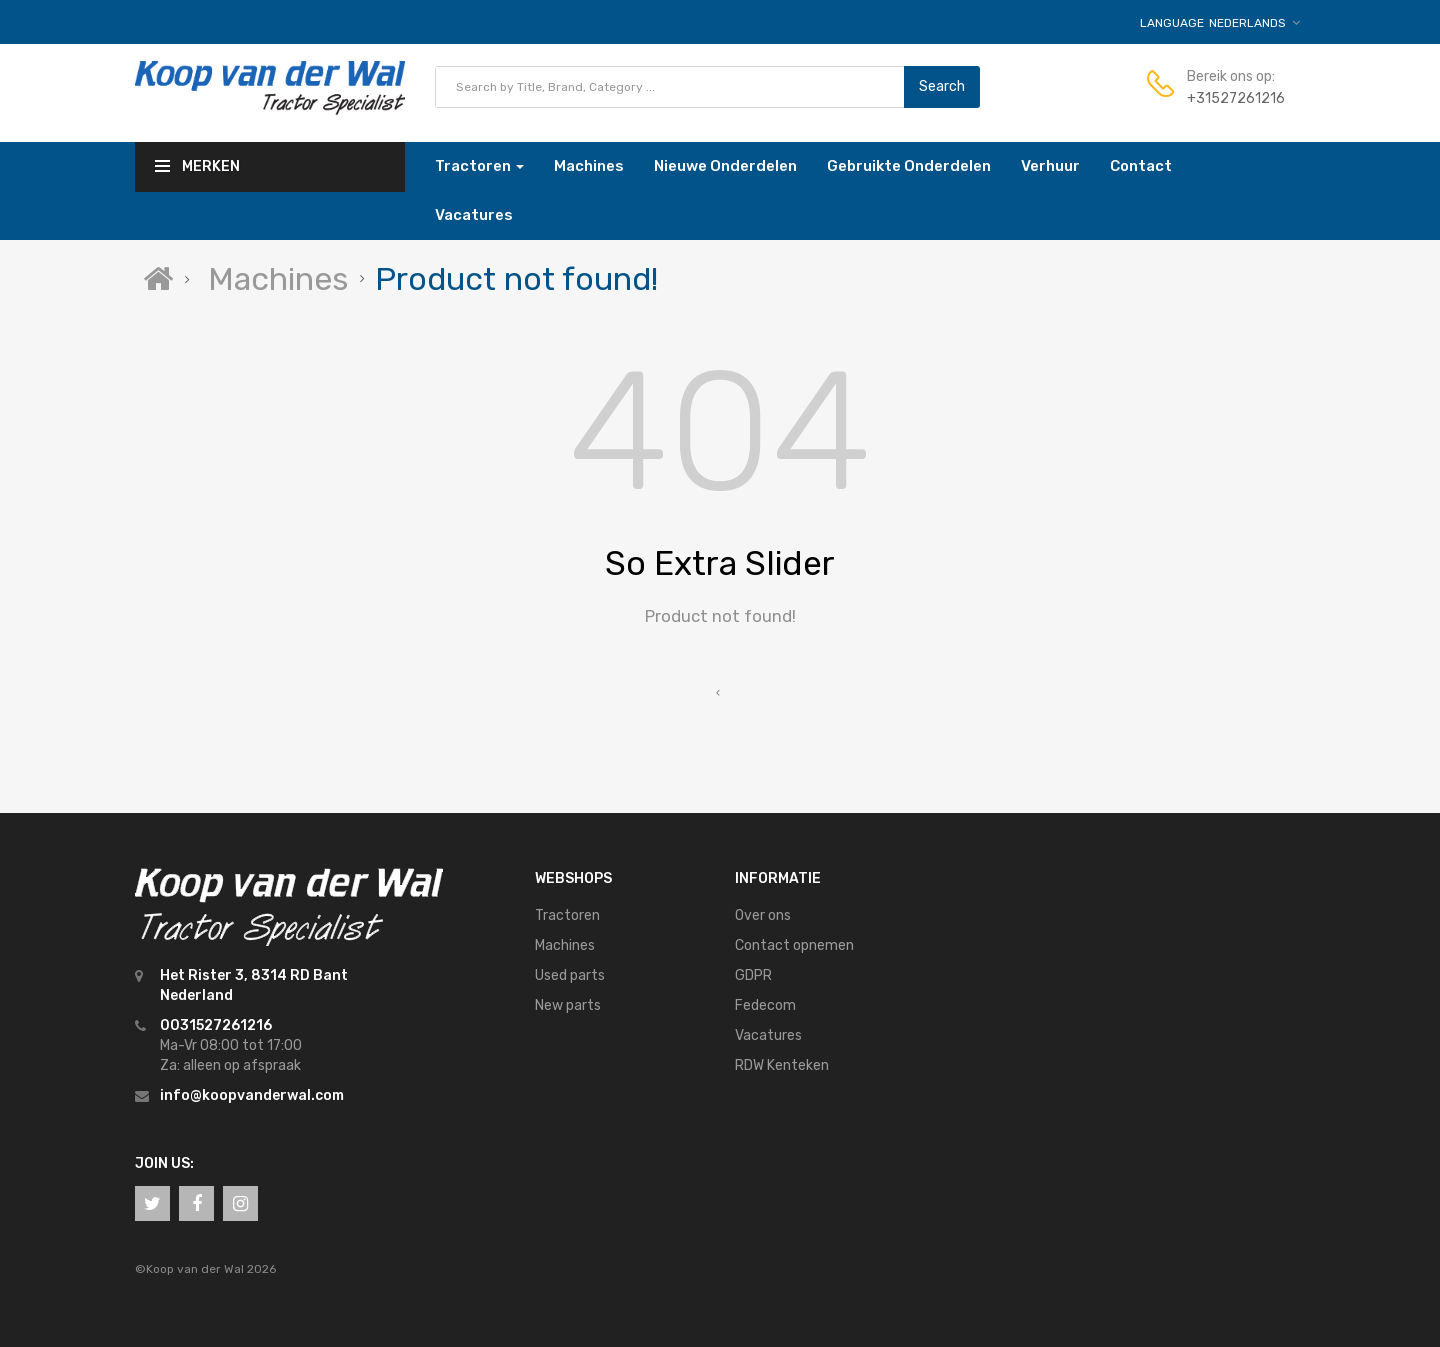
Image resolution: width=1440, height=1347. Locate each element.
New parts (568, 1005)
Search (942, 86)
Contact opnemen (794, 945)
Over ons (763, 915)
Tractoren (567, 915)
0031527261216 (216, 1025)
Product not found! (516, 279)
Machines (278, 279)
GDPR (753, 975)
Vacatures (768, 1035)
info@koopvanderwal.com (252, 1095)
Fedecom (765, 1005)
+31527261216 (1236, 98)
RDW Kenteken (782, 1065)
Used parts (570, 975)
